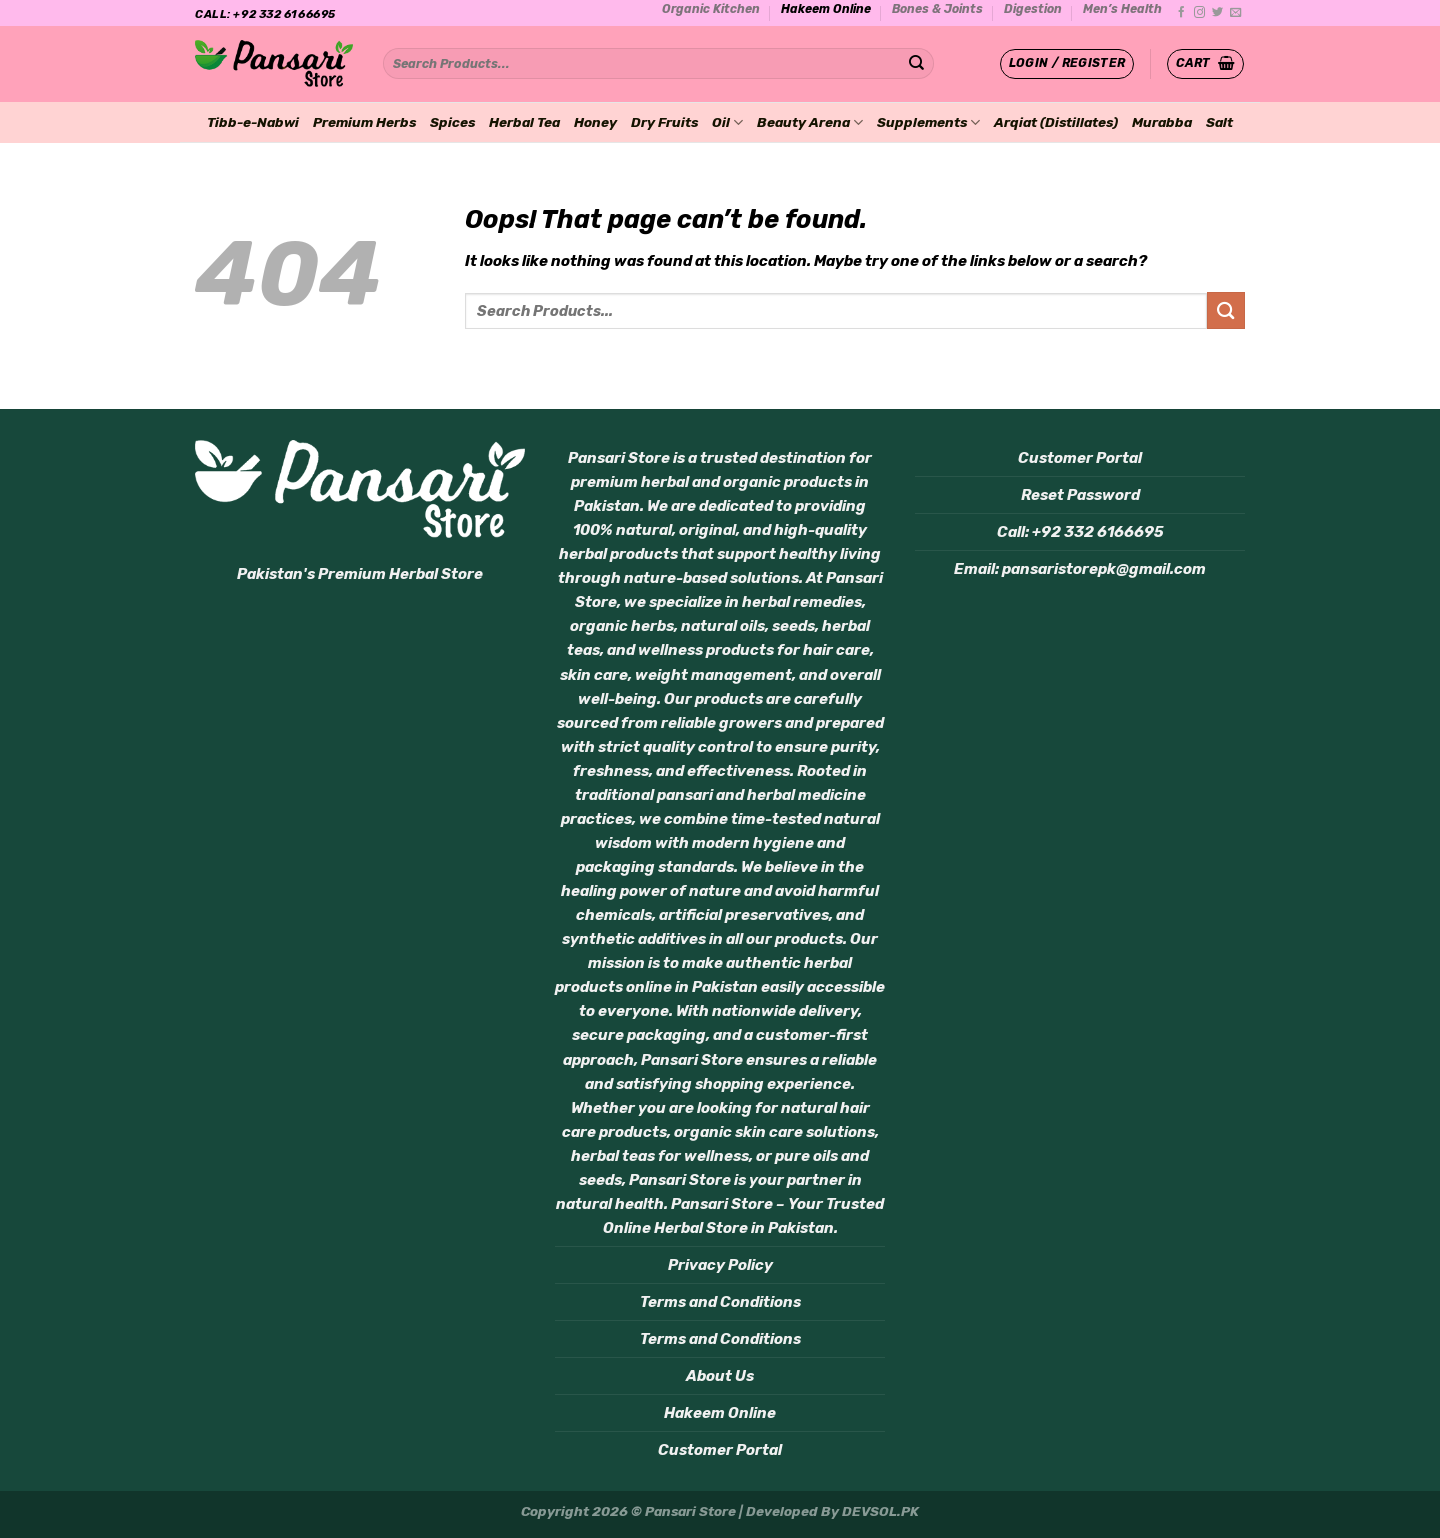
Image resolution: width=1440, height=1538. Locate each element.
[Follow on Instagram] (1199, 13)
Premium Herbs (364, 122)
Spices (452, 122)
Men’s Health (1122, 9)
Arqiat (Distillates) (1056, 122)
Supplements (928, 122)
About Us (720, 1376)
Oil (727, 122)
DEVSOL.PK (880, 1511)
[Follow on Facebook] (1181, 13)
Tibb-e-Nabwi (253, 122)
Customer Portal (720, 1450)
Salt (1219, 122)
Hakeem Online (826, 9)
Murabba (1162, 122)
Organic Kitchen (711, 9)
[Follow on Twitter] (1217, 13)
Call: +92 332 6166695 (1080, 532)
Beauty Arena (810, 122)
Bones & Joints (937, 9)
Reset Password (1080, 495)
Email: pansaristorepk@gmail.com (1080, 569)
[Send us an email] (1235, 13)
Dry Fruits (664, 122)
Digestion (1033, 9)
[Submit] (916, 64)
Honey (595, 122)
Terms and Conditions (720, 1302)
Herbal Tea (524, 122)
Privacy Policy (720, 1265)
